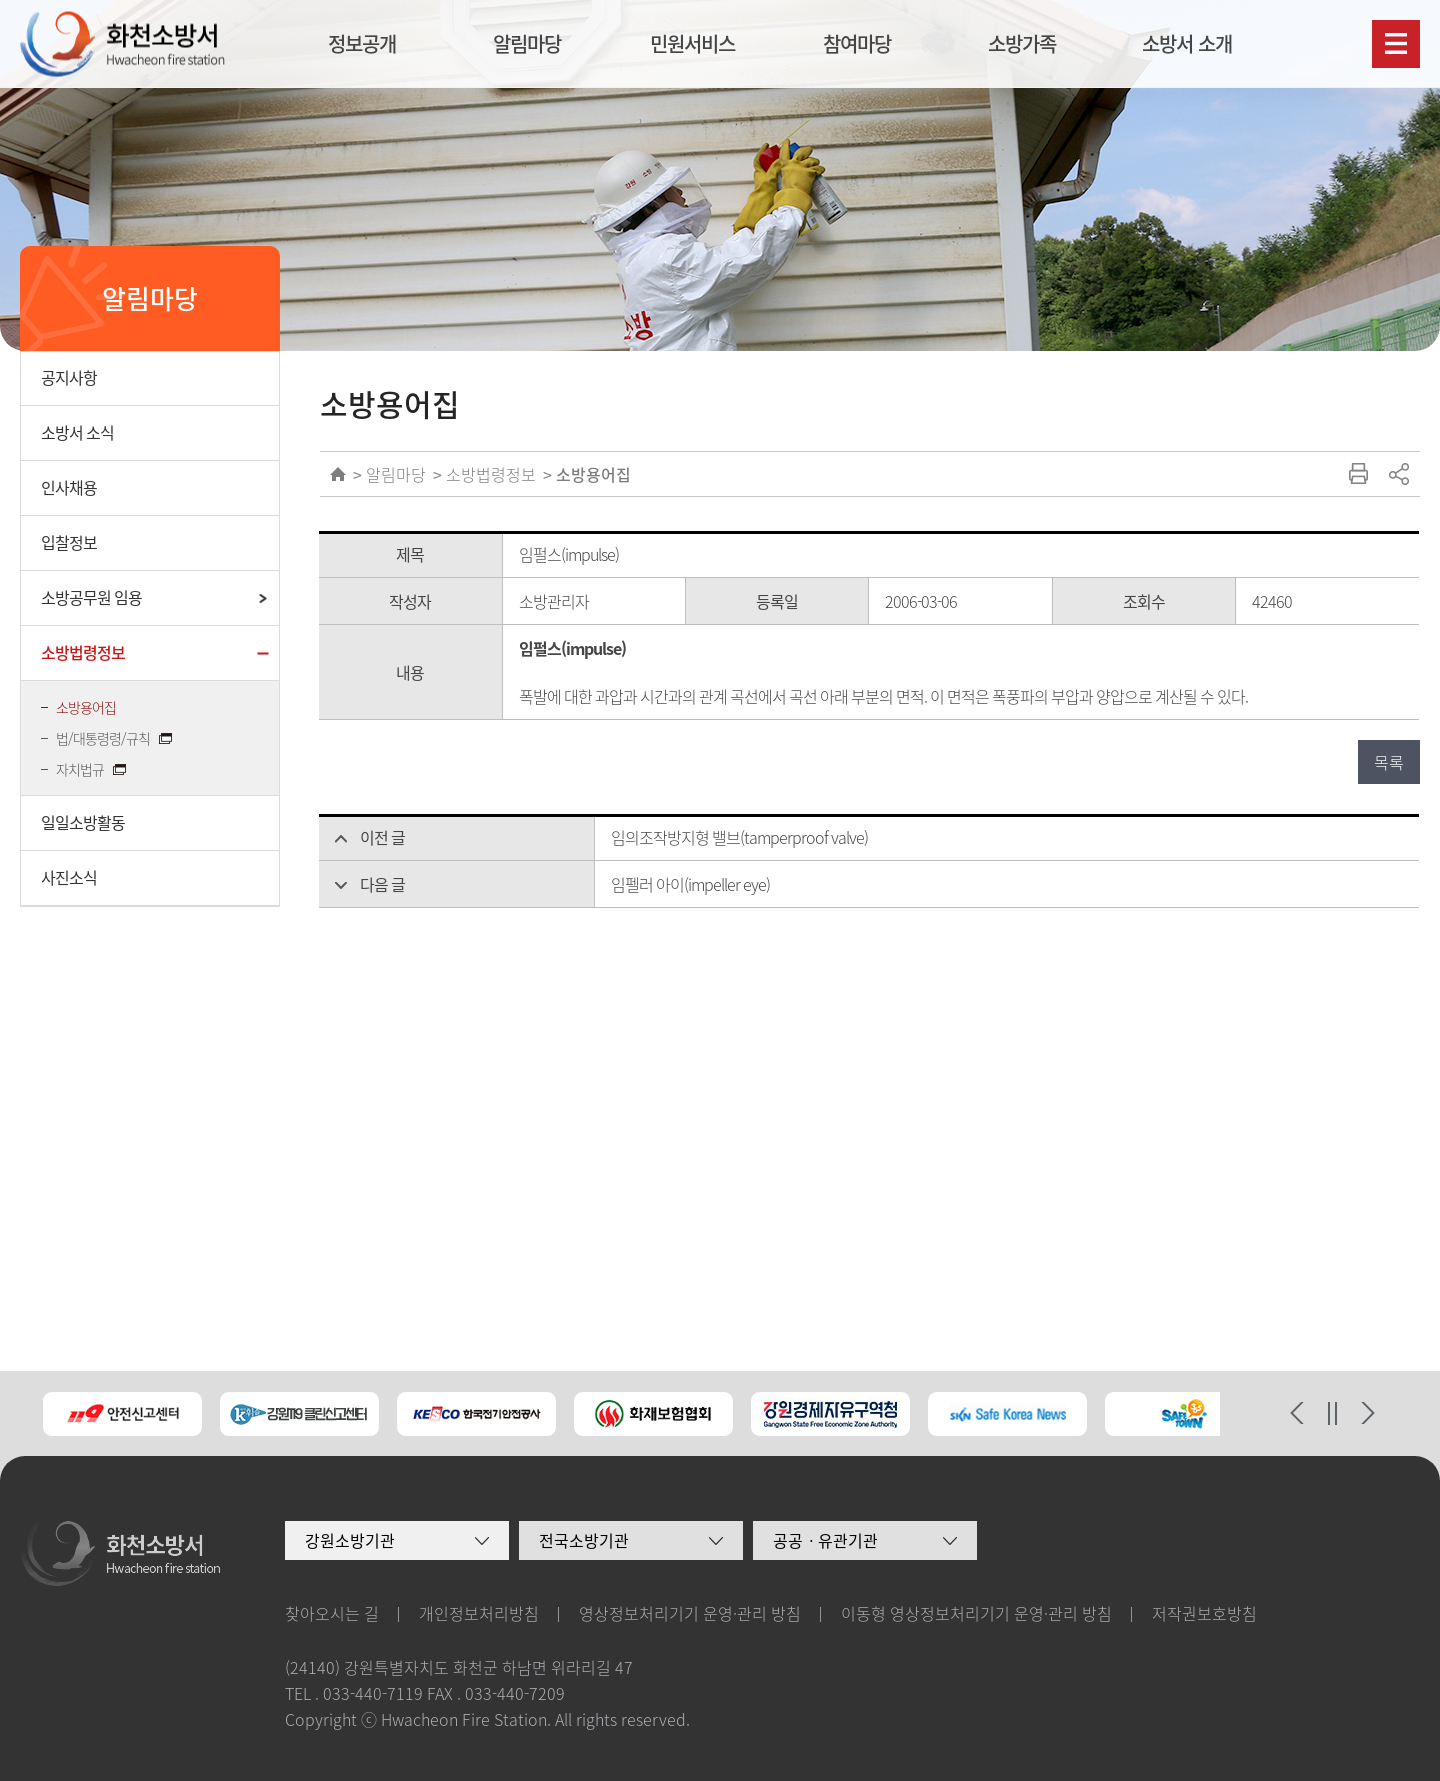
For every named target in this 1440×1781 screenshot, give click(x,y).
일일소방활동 (83, 822)
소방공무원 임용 (91, 597)
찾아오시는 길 (332, 1613)
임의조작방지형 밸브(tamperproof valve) (739, 837)
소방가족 (1022, 43)
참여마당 (857, 43)
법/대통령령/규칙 (104, 738)
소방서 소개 (1187, 43)
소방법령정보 (83, 652)
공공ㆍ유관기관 (825, 1540)
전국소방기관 (584, 1540)
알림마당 (527, 43)
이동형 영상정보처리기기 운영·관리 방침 (976, 1613)
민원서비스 (692, 43)
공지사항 (69, 377)
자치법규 (81, 769)
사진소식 (69, 877)
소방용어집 (86, 707)
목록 (1389, 762)
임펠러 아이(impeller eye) (690, 884)
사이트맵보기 (1396, 44)
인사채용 (69, 487)
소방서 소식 (77, 432)
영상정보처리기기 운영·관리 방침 (690, 1613)
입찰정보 (69, 542)
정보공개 (362, 43)
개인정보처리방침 (479, 1613)
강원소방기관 (350, 1540)
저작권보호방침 (1204, 1613)
